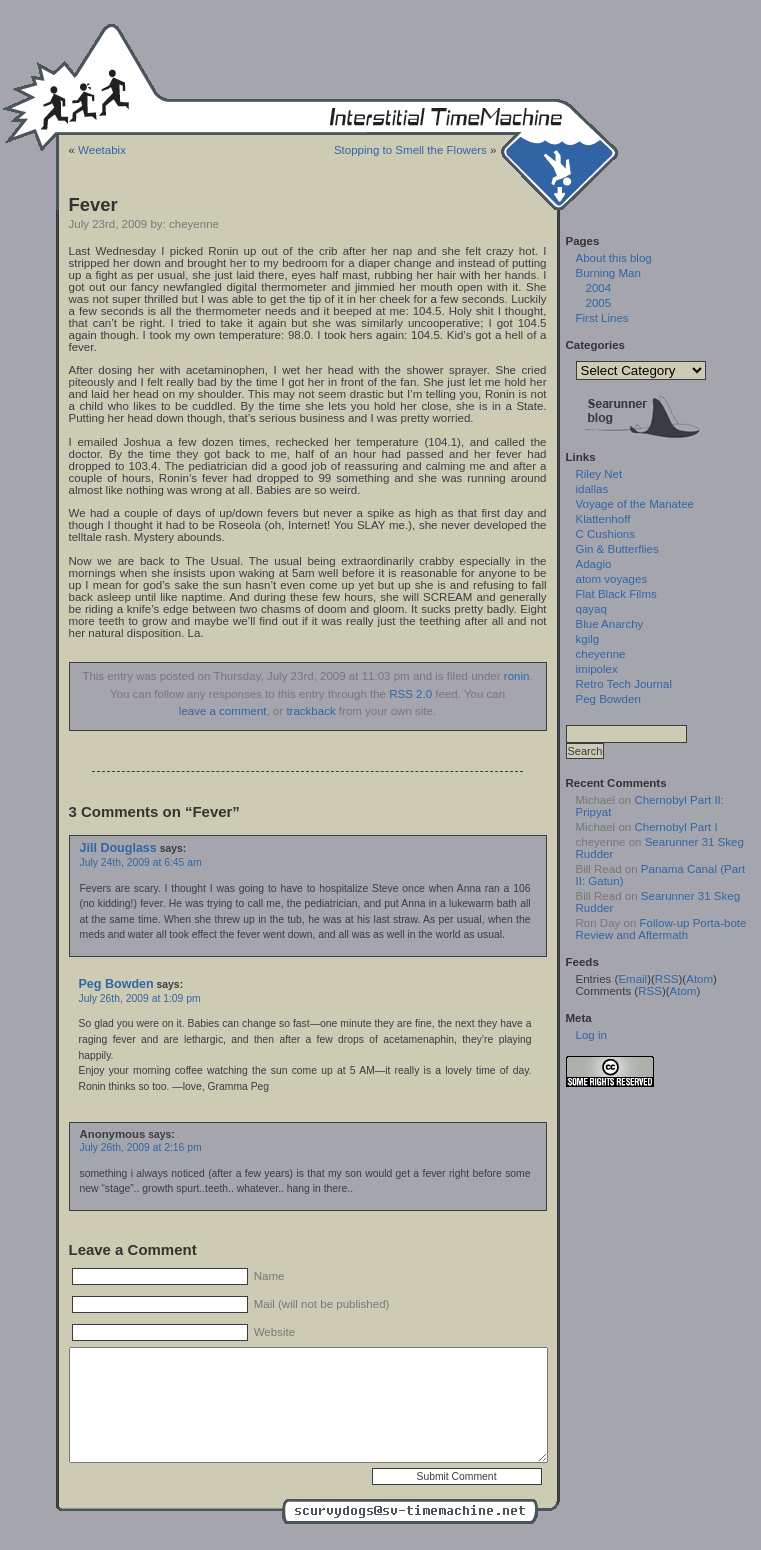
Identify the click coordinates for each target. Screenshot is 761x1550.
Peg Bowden (116, 984)
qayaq (591, 609)
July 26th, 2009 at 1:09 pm (140, 998)
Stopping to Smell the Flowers (410, 150)
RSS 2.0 (410, 694)
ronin (517, 676)
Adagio (594, 564)
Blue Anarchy (610, 624)
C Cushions (606, 534)
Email (632, 979)
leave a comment (223, 711)
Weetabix (102, 150)
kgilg (588, 639)
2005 (599, 303)
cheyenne (601, 654)
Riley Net (599, 474)
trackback (310, 711)
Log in (591, 1035)
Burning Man (608, 273)
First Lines (602, 318)
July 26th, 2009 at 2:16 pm (141, 1147)
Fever (93, 204)
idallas (592, 489)
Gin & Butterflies (617, 549)
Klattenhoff (603, 519)
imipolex (597, 669)
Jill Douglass (118, 848)
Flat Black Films (616, 594)
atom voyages (612, 579)
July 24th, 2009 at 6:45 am (141, 862)
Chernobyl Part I (675, 827)
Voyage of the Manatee (635, 504)
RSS (667, 979)
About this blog (614, 258)
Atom (699, 979)
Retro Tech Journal (624, 684)
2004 (599, 288)
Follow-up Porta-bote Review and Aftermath (661, 929)
